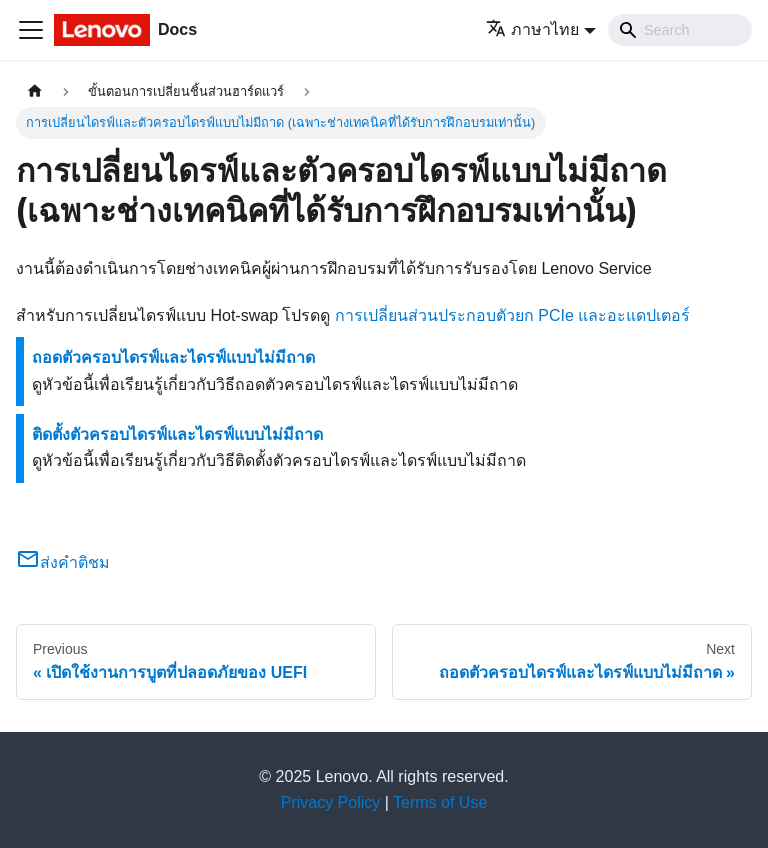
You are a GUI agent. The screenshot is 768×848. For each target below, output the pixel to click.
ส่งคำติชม (63, 562)
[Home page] (35, 91)
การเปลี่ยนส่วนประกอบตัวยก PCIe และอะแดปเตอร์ (512, 315)
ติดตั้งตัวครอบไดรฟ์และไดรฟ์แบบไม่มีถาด (177, 434)
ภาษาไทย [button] (532, 29)
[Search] (680, 30)
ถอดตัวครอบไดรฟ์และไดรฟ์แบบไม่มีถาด (173, 357)
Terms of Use (440, 802)
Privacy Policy (331, 802)
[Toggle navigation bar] (31, 30)
